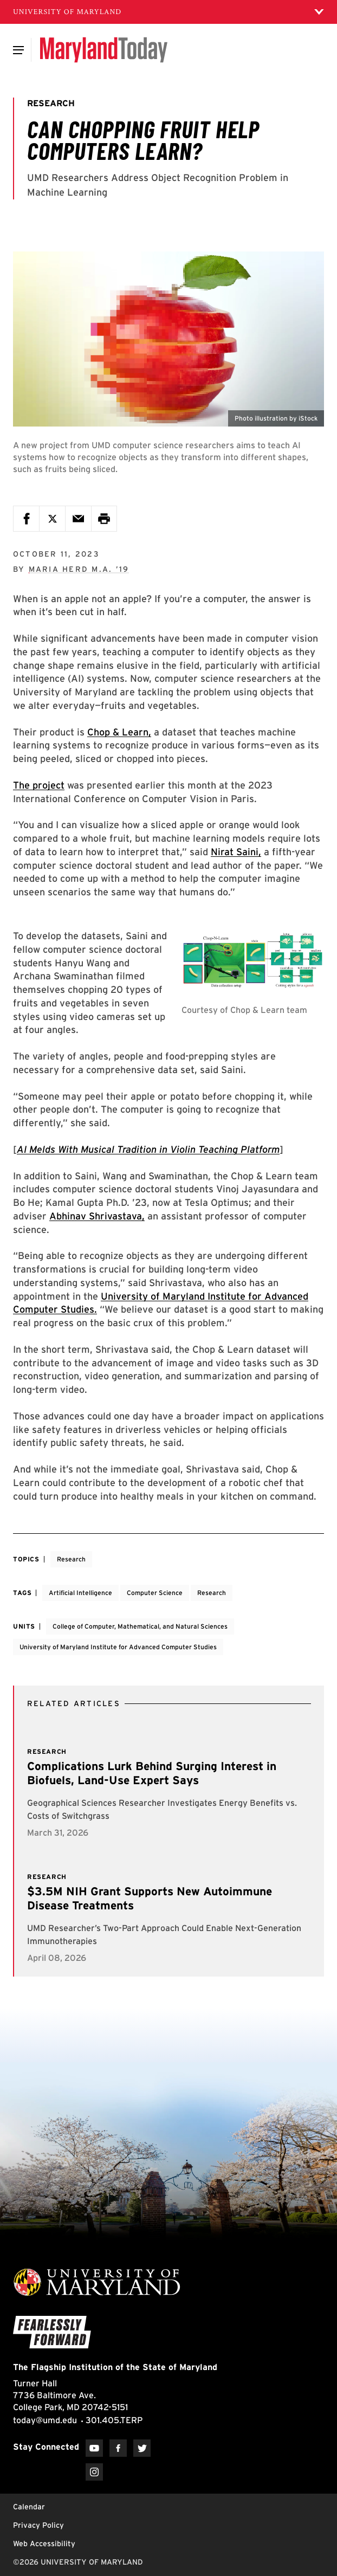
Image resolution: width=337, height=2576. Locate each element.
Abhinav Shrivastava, (97, 1216)
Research (71, 1559)
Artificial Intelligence (80, 1593)
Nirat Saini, (236, 851)
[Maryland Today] (103, 50)
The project (38, 785)
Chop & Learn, (119, 732)
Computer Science (155, 1593)
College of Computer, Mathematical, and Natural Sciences (140, 1626)
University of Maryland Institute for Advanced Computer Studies (118, 1647)
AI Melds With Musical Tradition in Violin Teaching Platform (148, 1149)
